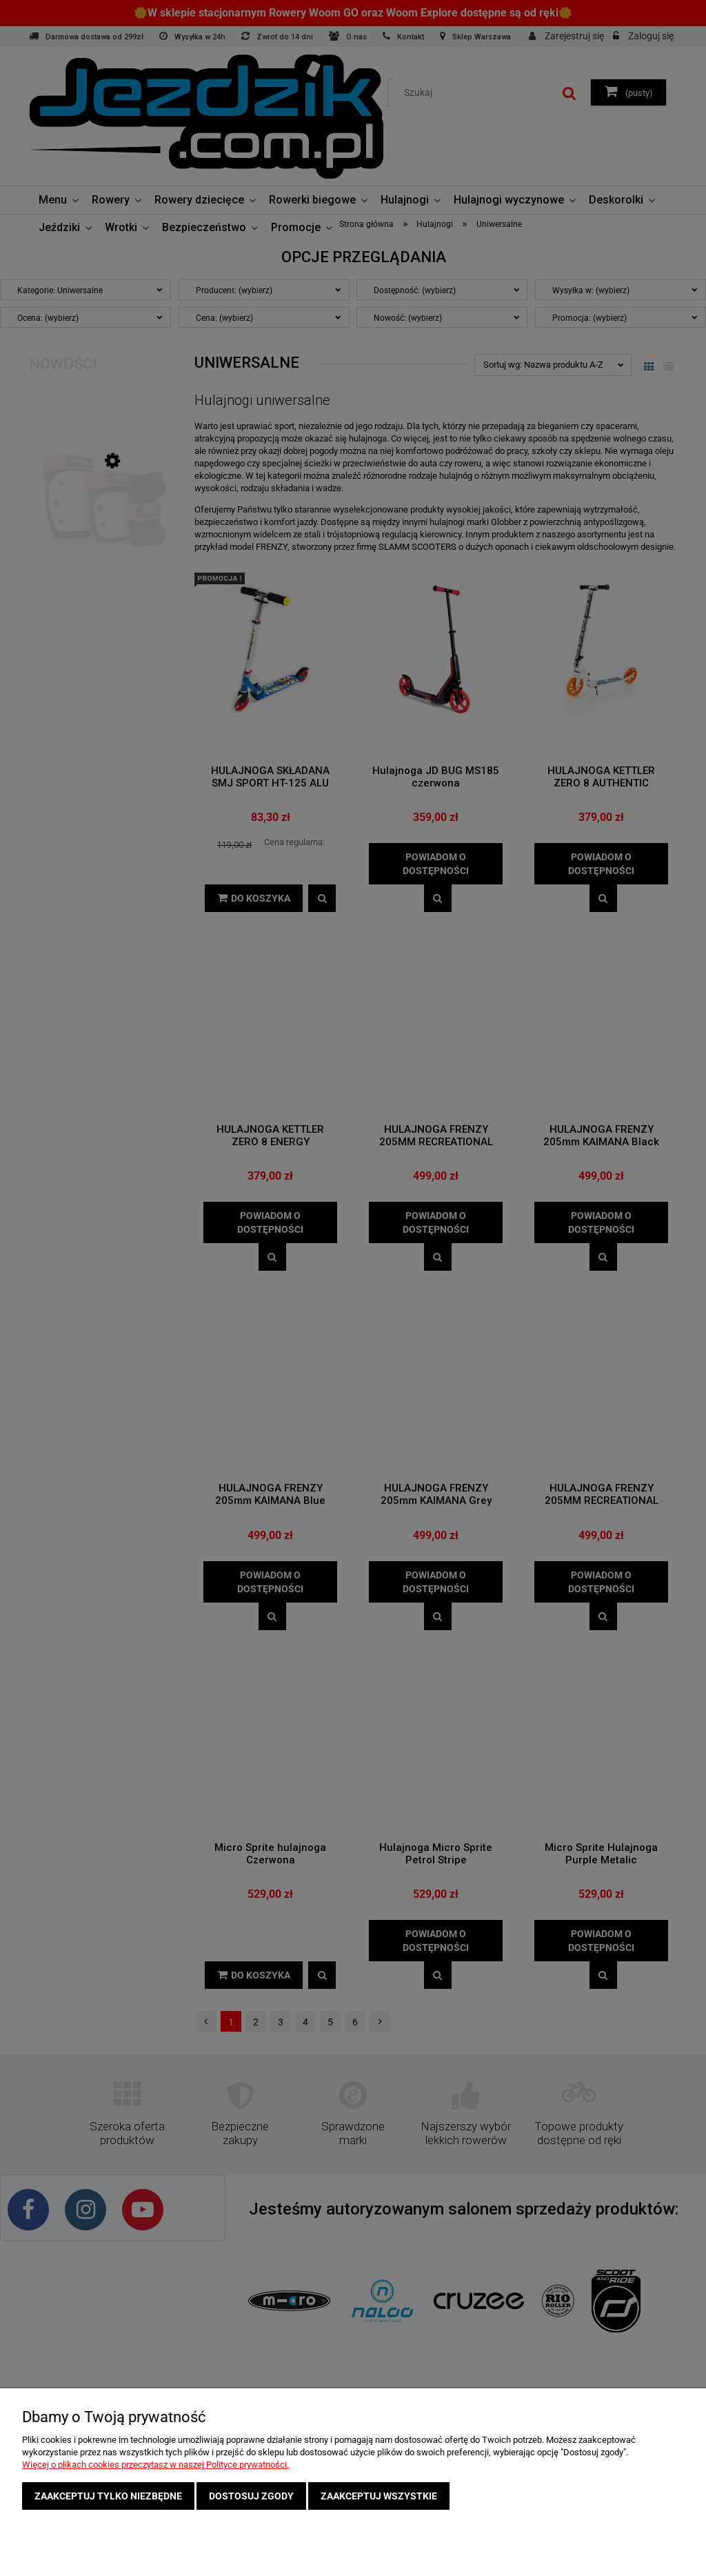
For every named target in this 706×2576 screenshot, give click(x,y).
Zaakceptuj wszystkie (379, 2495)
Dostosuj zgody (251, 2495)
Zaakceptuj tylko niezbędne (108, 2495)
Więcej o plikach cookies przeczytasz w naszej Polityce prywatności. (155, 2464)
